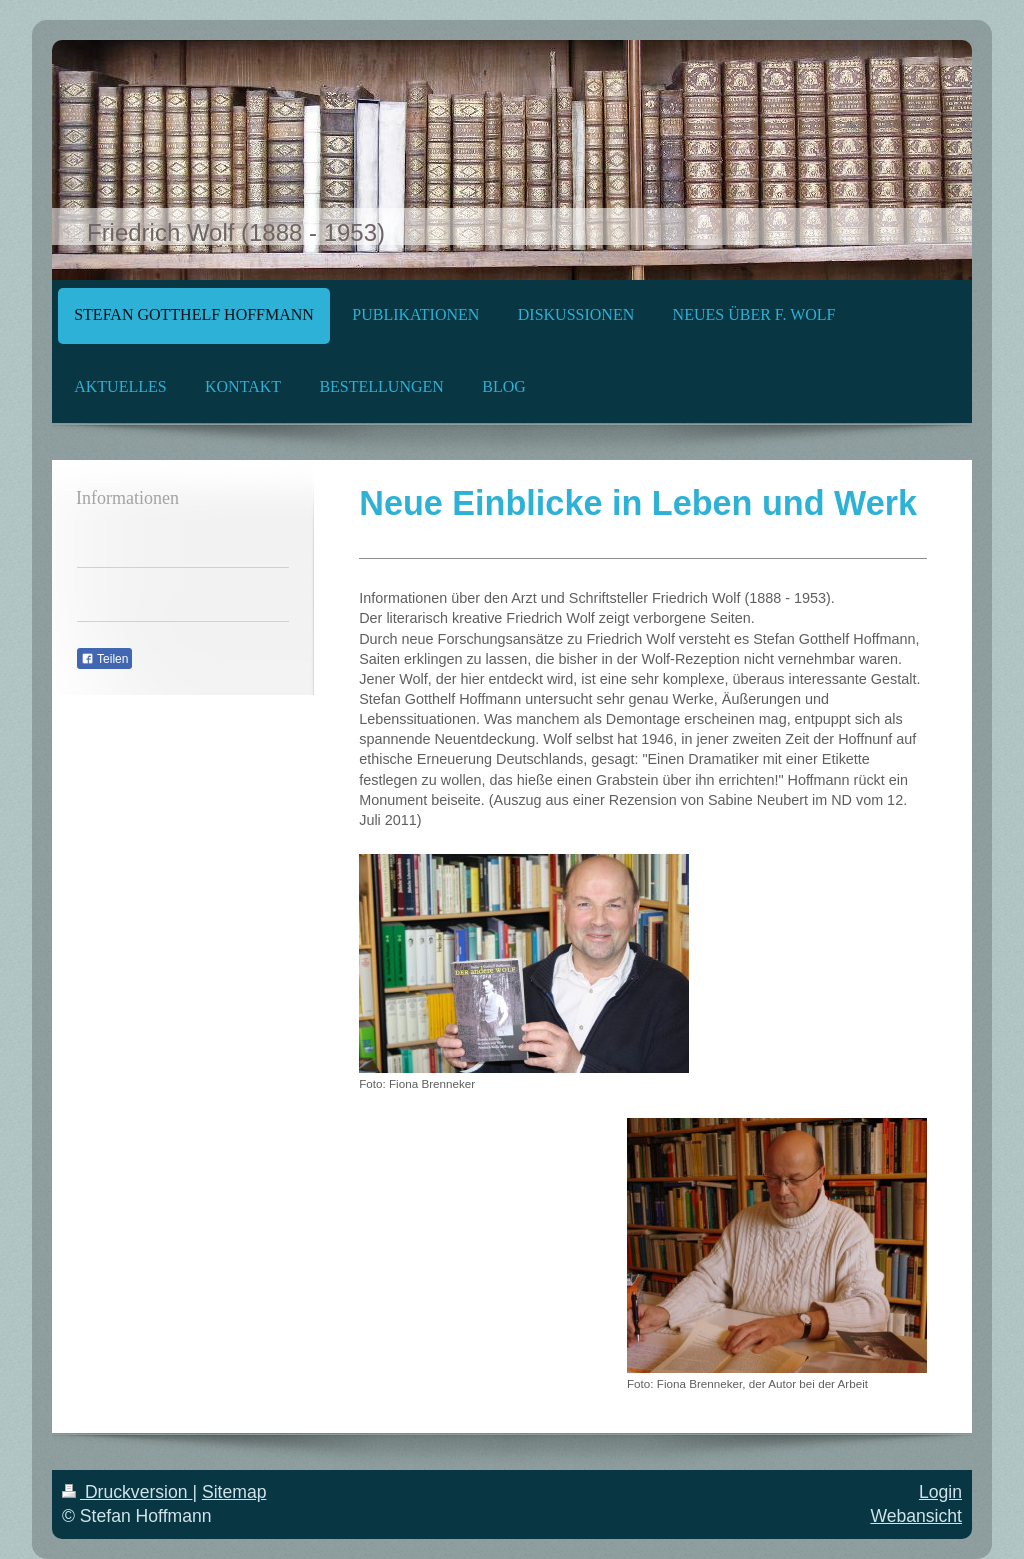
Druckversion (127, 1492)
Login (940, 1492)
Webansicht (916, 1516)
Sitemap (234, 1492)
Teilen (104, 659)
